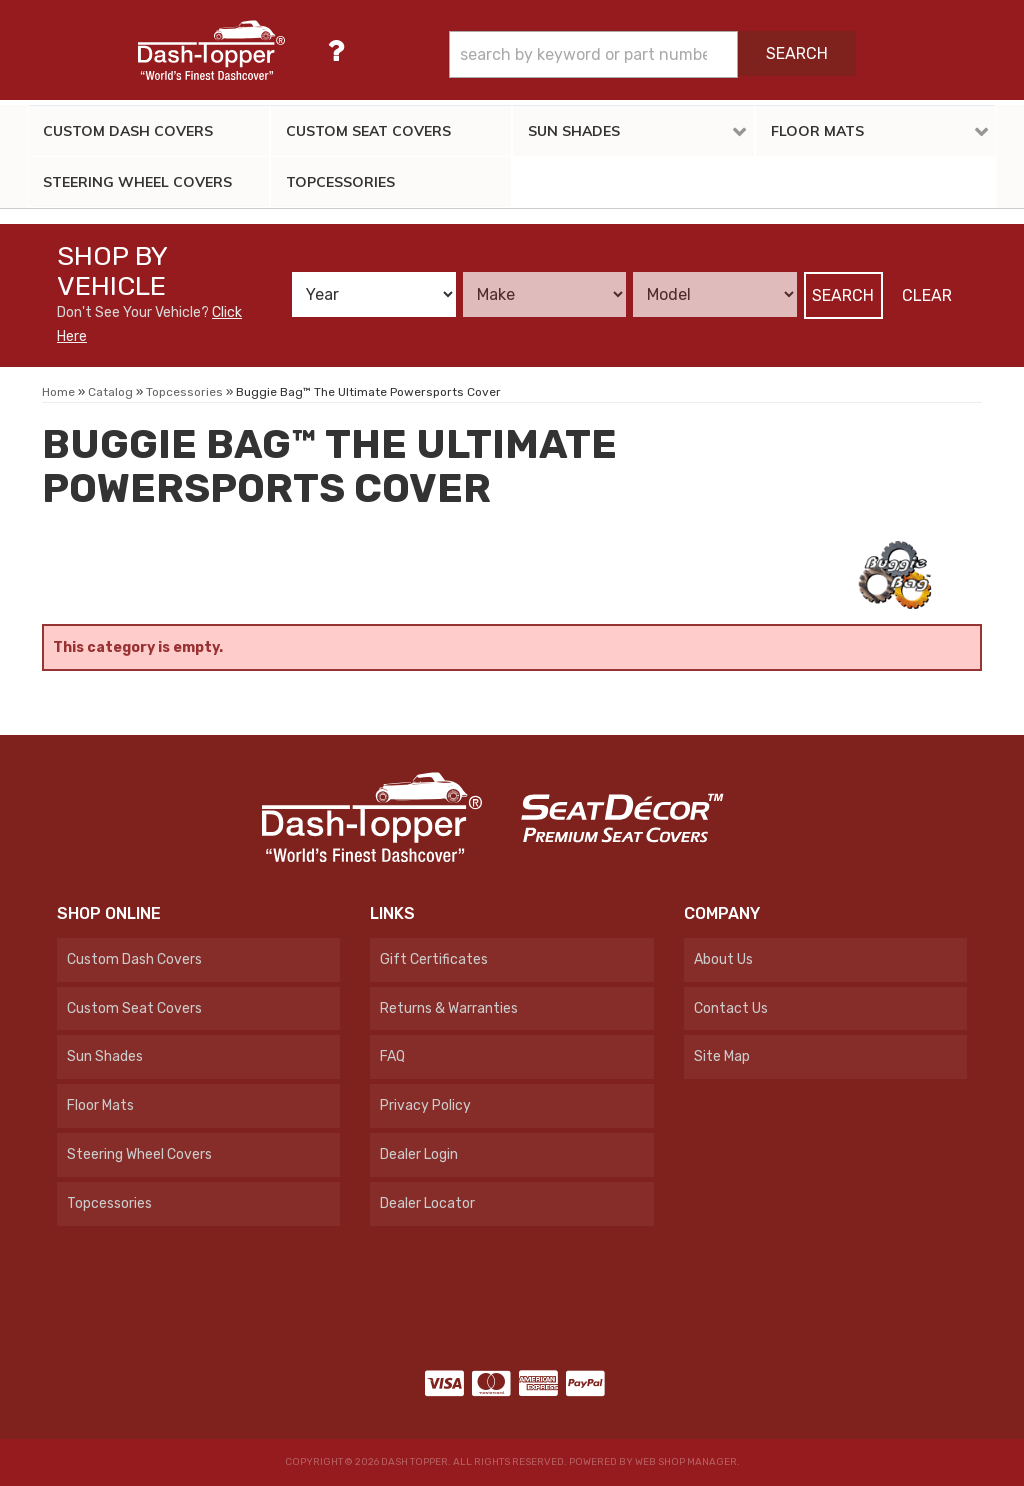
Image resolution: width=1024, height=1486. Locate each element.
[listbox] (374, 294)
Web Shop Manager (686, 1462)
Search (843, 295)
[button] (652, 54)
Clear (927, 295)
